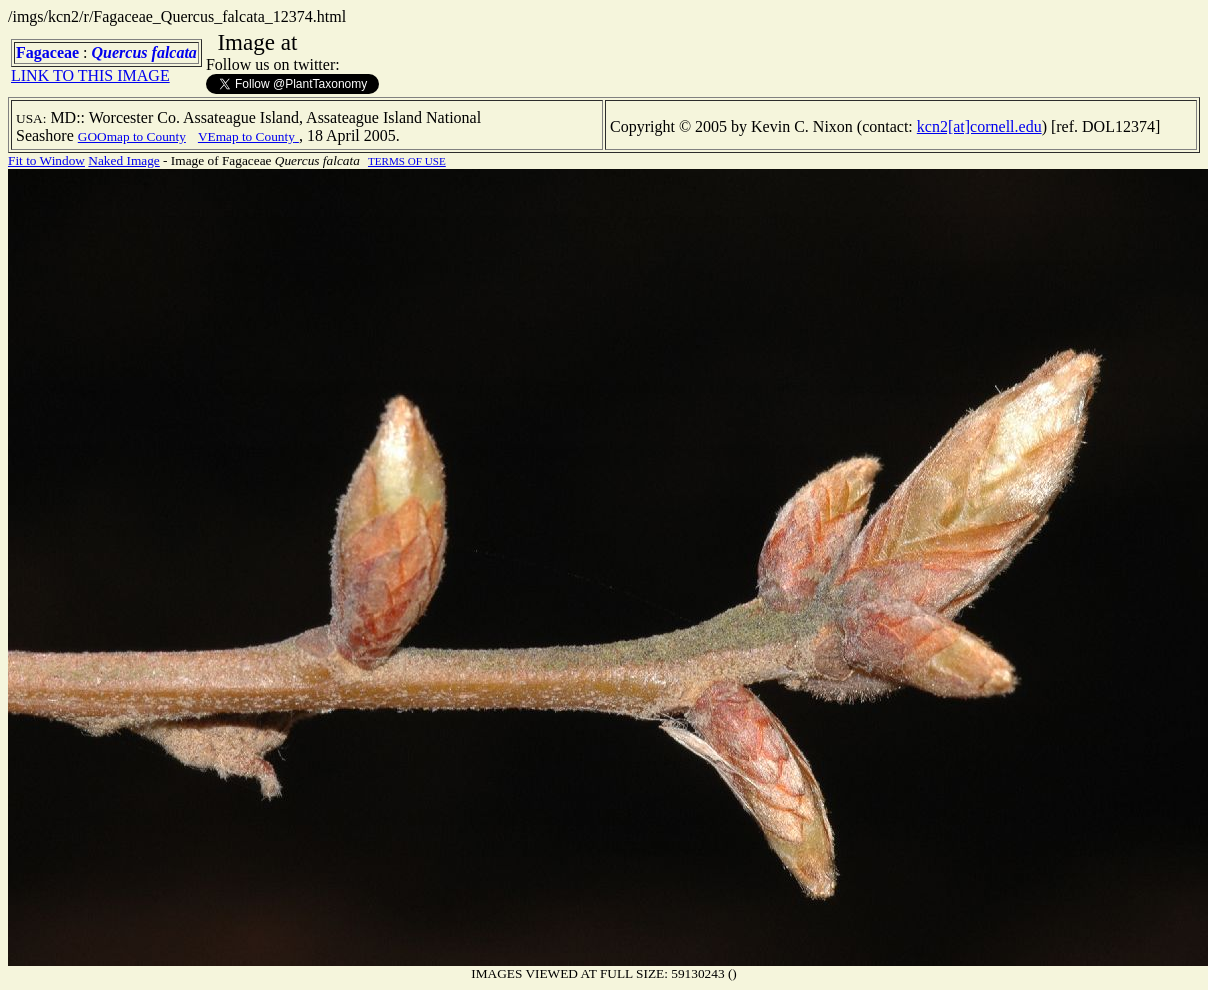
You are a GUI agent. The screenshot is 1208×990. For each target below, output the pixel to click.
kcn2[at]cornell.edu (979, 126)
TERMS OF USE (407, 161)
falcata (174, 52)
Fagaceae (47, 52)
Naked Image (123, 160)
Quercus (120, 52)
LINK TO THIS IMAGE (90, 75)
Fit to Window (46, 160)
